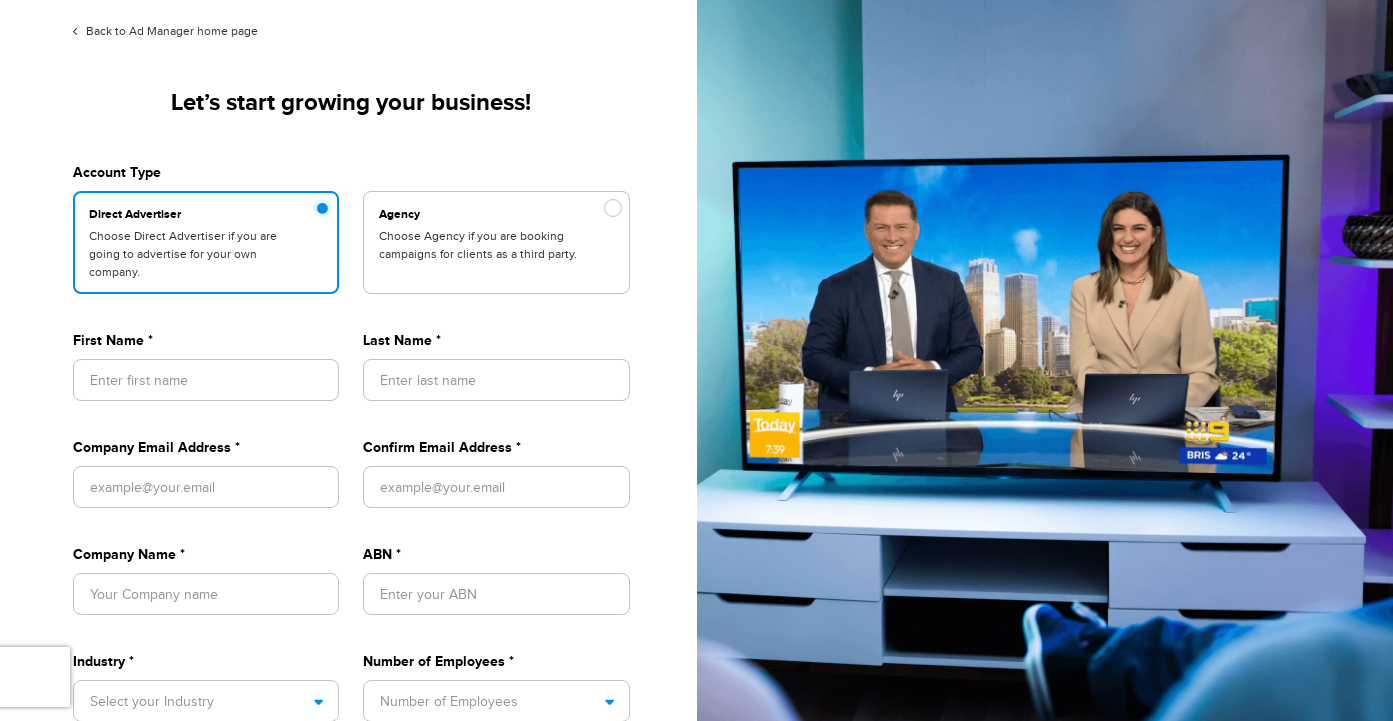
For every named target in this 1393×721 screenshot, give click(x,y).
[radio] (206, 242)
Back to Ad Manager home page (165, 31)
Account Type (117, 172)
